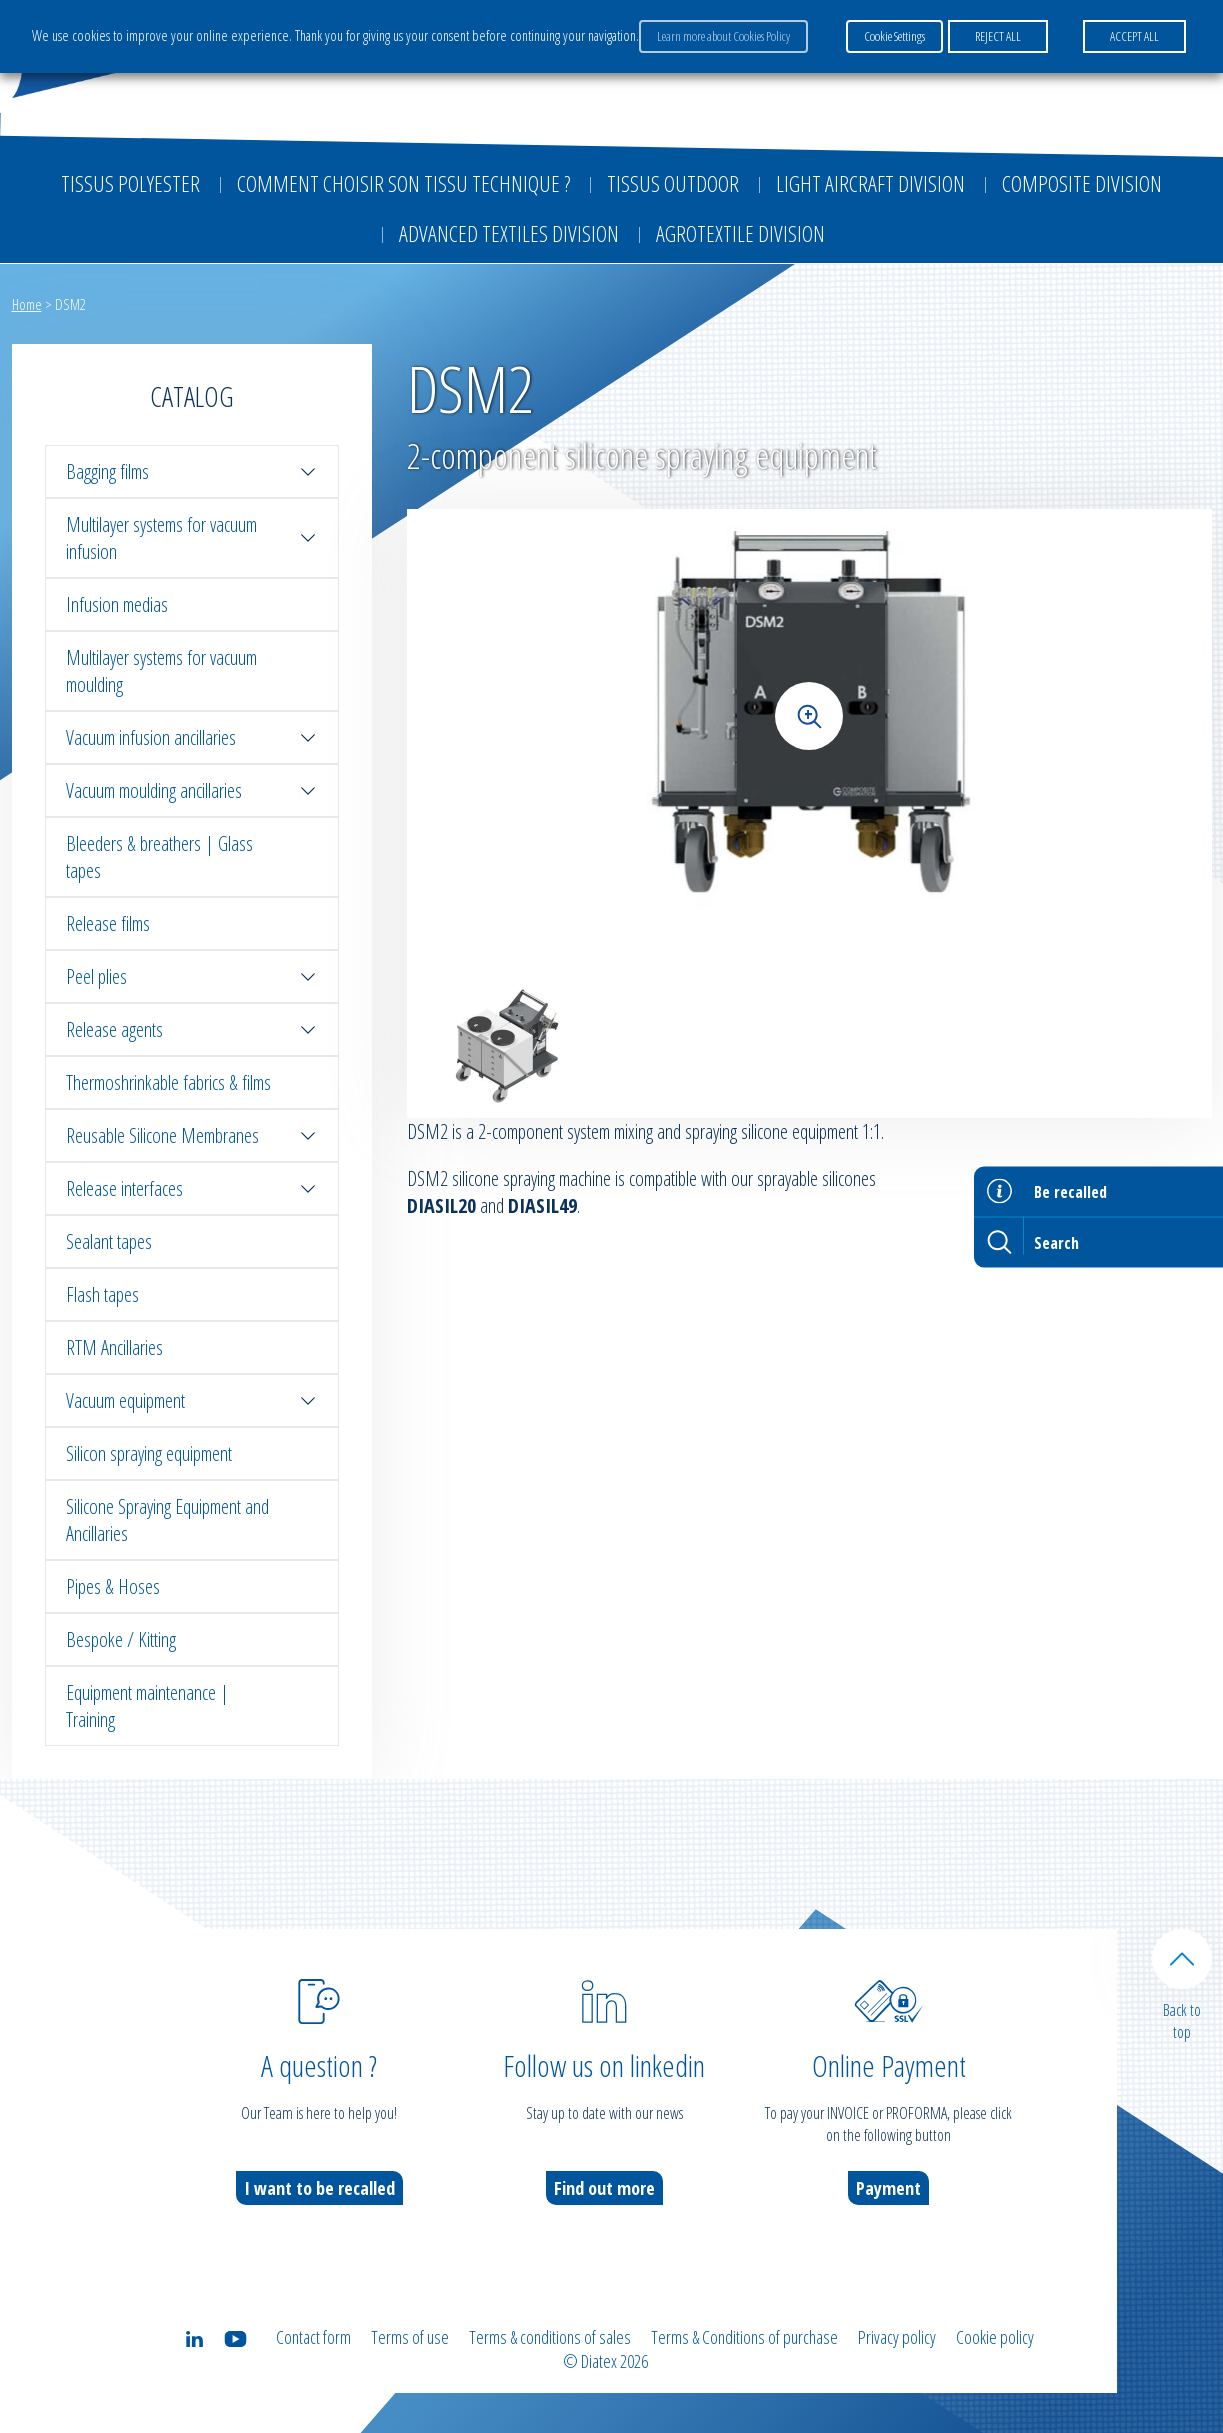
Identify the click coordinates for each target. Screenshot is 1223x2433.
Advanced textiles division (509, 233)
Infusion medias (117, 604)
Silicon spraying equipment (149, 1453)
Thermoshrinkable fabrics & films (168, 1082)
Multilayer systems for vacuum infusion (192, 538)
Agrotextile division (740, 233)
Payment (888, 2188)
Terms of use (410, 2337)
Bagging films (192, 471)
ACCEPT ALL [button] (1134, 36)
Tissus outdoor (673, 183)
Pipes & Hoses (113, 1586)
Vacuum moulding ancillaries (192, 790)
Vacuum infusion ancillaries (192, 737)
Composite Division (1082, 183)
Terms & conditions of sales (550, 2337)
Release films (108, 923)
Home (27, 304)
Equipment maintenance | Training (147, 1706)
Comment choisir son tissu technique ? (403, 183)
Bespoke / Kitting (121, 1639)
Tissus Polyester (130, 183)
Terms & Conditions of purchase (744, 2337)
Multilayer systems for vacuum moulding (161, 671)
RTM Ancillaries (114, 1347)
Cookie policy (995, 2337)
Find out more (604, 2188)
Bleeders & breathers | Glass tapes (159, 857)
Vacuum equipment (192, 1400)
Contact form (313, 2337)
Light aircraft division (870, 183)
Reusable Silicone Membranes (192, 1135)
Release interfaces (192, 1188)
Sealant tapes (109, 1241)
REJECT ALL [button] (998, 36)
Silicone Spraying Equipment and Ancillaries (167, 1520)
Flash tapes (102, 1294)
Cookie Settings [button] (894, 36)
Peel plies (192, 976)
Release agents (192, 1029)
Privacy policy (897, 2337)
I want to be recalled (319, 2188)
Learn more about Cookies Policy (723, 36)
